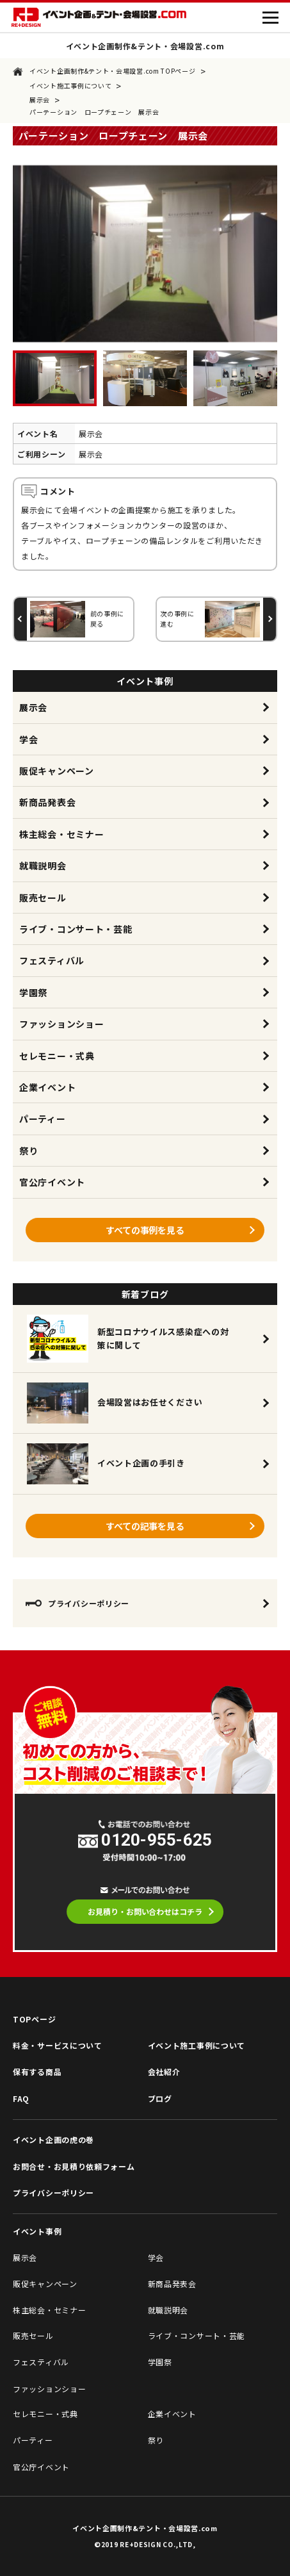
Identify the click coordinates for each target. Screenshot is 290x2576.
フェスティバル (52, 960)
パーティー (42, 1118)
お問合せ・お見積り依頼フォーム (74, 2166)
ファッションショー (61, 1023)
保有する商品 (37, 2071)
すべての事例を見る (145, 1230)
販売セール (43, 897)
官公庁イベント (52, 1182)
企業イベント (47, 1087)
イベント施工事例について (70, 85)
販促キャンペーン (56, 770)
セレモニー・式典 (57, 1055)
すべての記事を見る (145, 1526)
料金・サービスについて (57, 2045)
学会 (28, 739)
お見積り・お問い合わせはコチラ (145, 1911)
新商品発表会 (47, 802)
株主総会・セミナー (61, 834)
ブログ (160, 2098)
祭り (28, 1150)
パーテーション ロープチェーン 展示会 (94, 112)
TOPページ (34, 2019)
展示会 (39, 99)
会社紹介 (164, 2071)
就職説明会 (43, 865)
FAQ (21, 2098)
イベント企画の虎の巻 (53, 2139)
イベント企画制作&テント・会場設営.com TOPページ (104, 71)
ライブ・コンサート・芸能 (75, 929)
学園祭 (33, 992)
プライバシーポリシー (77, 1603)
